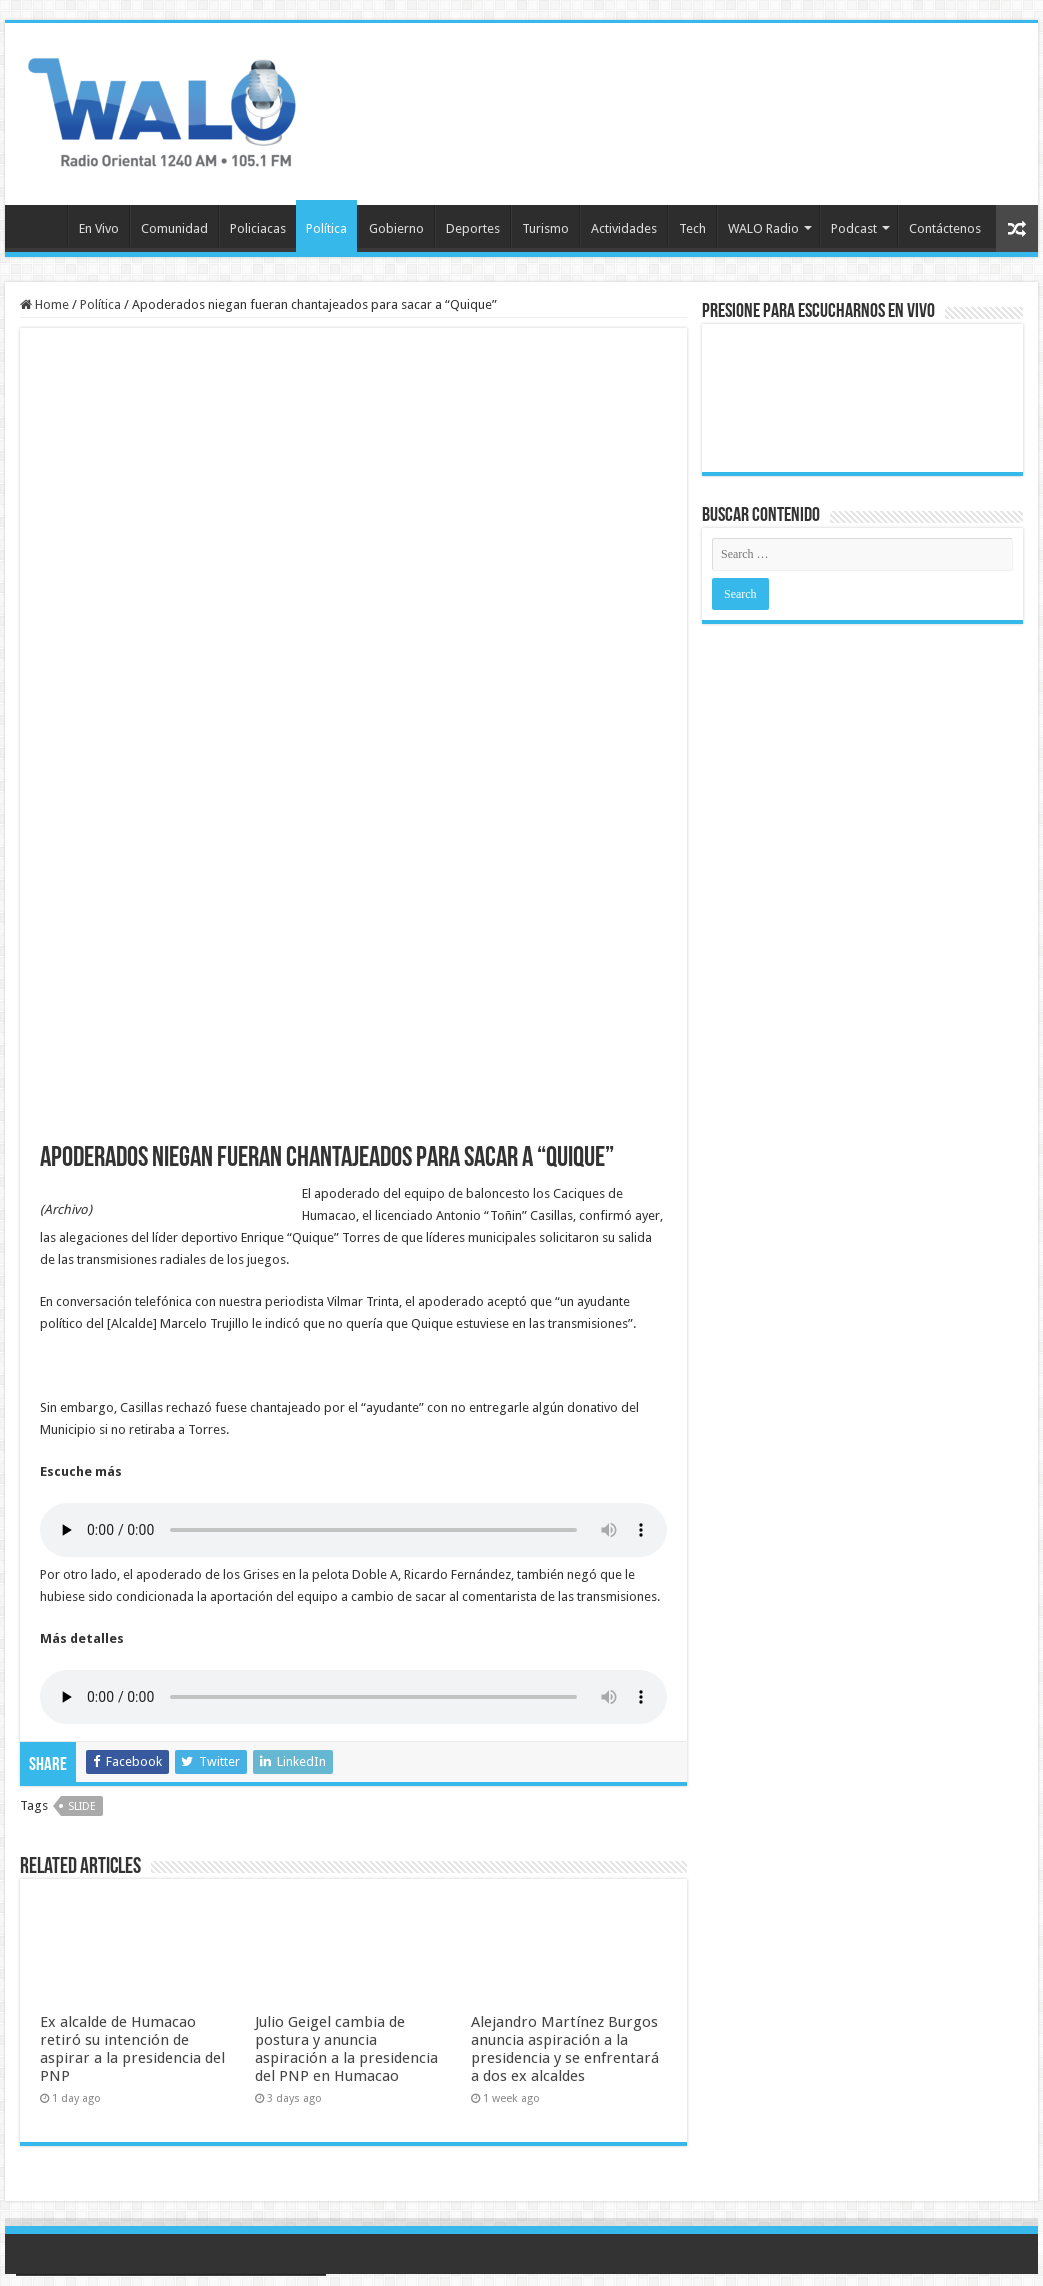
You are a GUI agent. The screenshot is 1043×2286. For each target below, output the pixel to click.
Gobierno (396, 228)
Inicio (41, 226)
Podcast (854, 228)
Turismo (545, 228)
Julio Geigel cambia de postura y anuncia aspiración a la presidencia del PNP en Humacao (346, 2049)
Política (326, 228)
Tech (692, 228)
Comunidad (174, 228)
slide (82, 1806)
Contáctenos (945, 228)
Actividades (624, 228)
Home (44, 304)
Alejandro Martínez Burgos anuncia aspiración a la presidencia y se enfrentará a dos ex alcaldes (565, 2049)
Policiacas (258, 228)
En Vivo (99, 228)
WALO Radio (763, 228)
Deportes (473, 228)
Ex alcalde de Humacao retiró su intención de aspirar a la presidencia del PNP (132, 2049)
